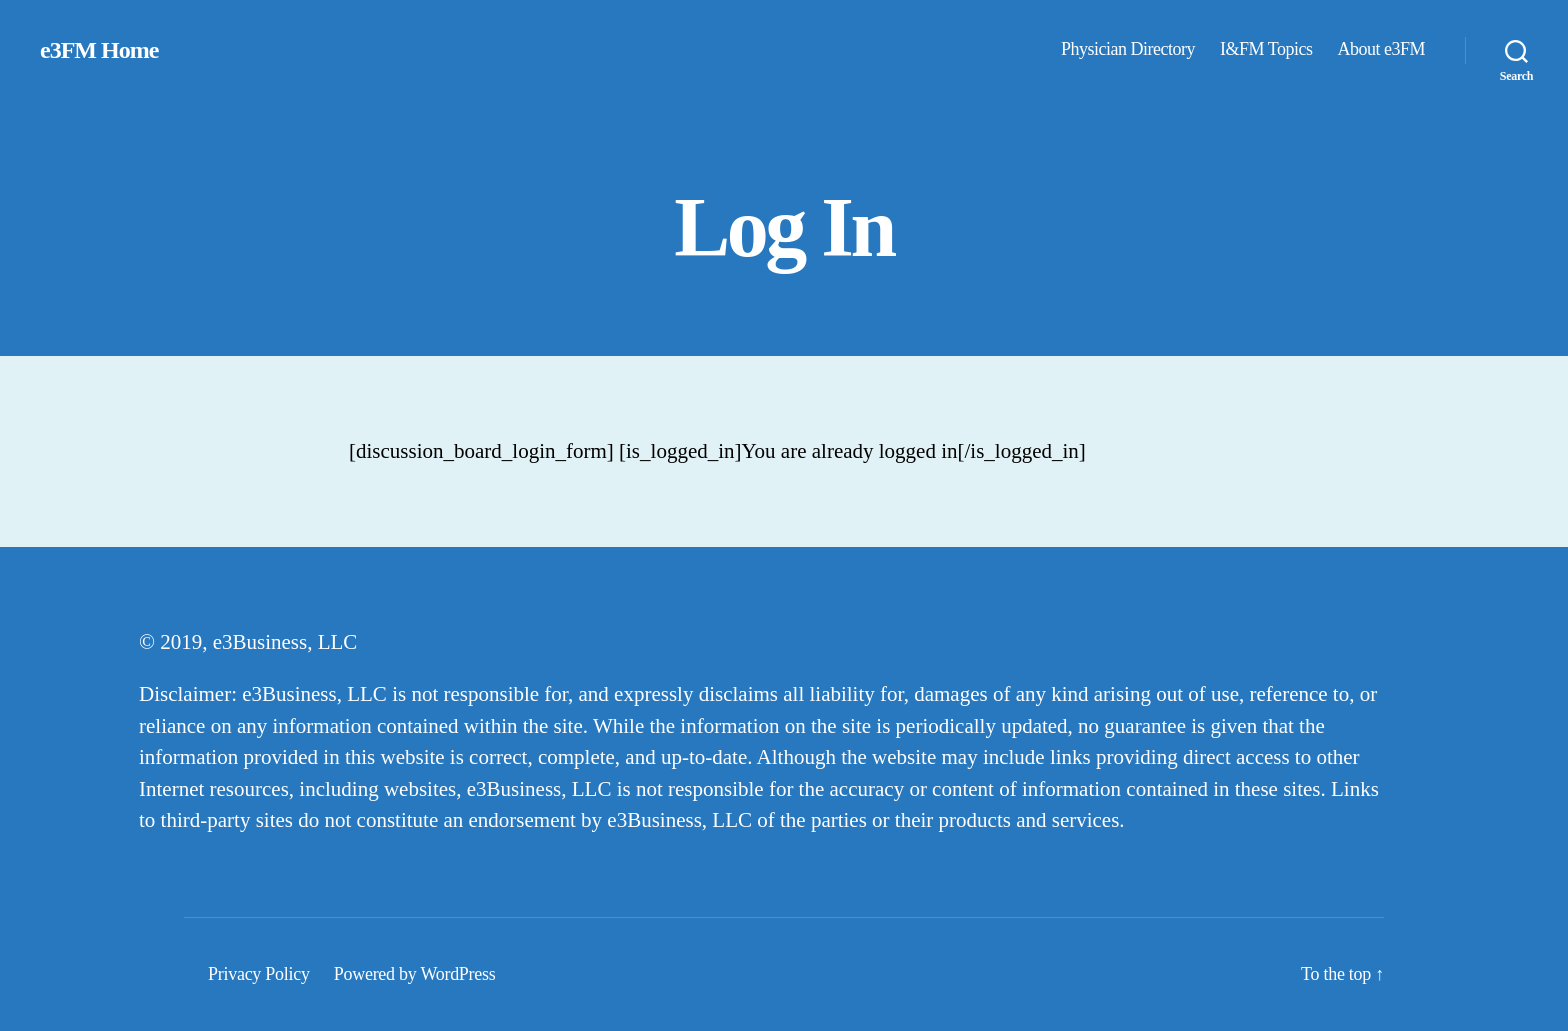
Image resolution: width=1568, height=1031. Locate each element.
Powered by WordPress (415, 974)
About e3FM (1381, 49)
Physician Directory (1128, 49)
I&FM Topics (1266, 49)
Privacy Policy (259, 974)
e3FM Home (99, 50)
